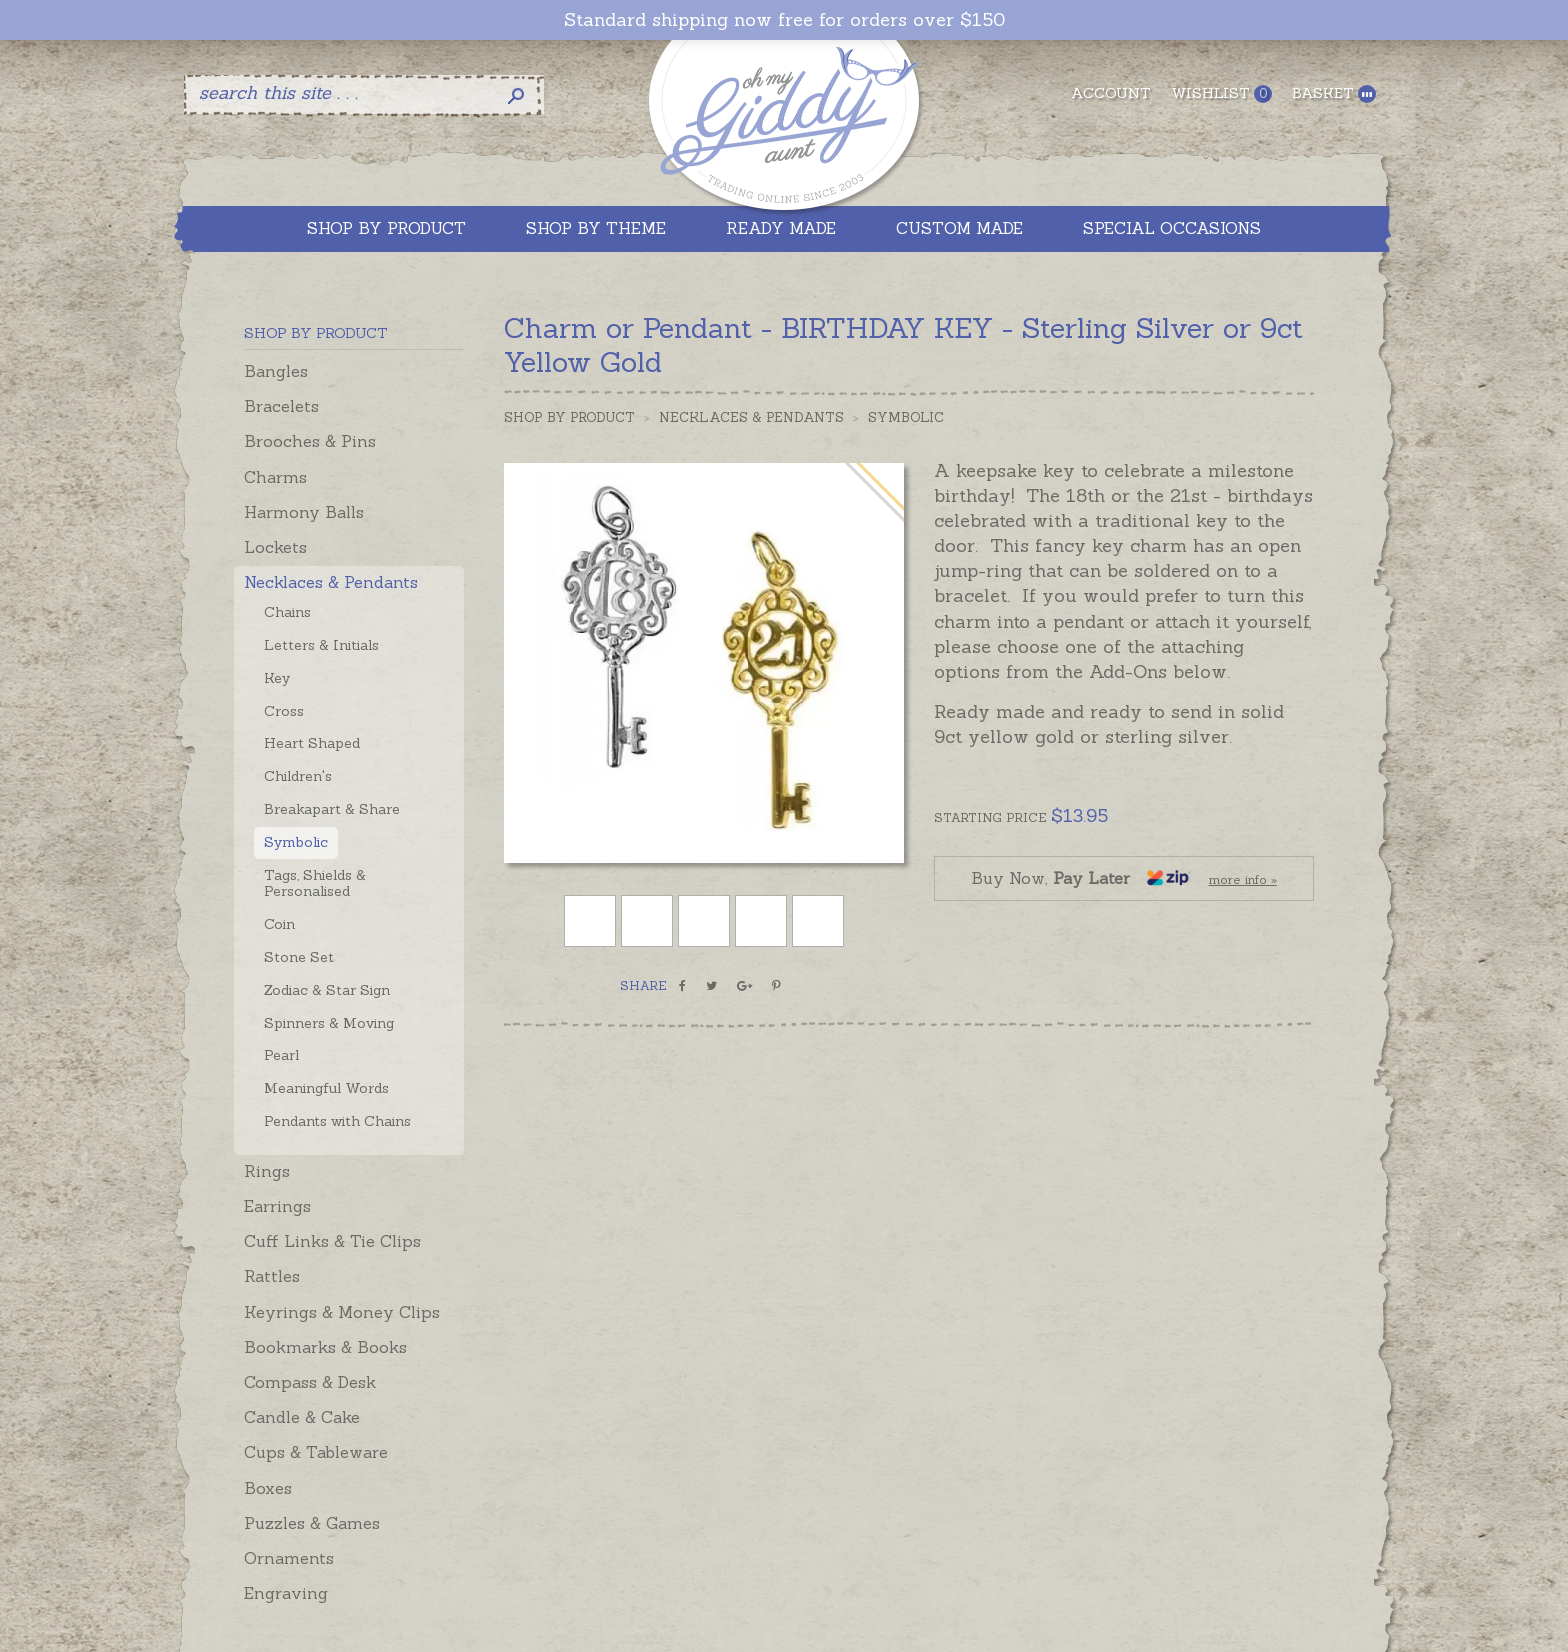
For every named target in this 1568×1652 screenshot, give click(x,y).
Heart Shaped (312, 743)
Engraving (286, 1593)
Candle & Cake (302, 1417)
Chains (287, 612)
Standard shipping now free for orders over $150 (784, 20)
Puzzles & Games (312, 1523)
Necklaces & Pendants (331, 582)
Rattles (272, 1276)
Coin (279, 924)
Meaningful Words (326, 1088)
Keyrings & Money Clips (342, 1312)
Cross (284, 711)
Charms (275, 477)
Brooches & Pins (310, 441)
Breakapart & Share (332, 809)
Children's (298, 776)
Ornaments (289, 1558)
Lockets (275, 547)
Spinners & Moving (329, 1023)
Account (1111, 93)
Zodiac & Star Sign (327, 990)
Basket (1334, 93)
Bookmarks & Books (325, 1347)
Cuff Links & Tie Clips (332, 1241)
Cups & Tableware (316, 1452)
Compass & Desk (310, 1382)
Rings (267, 1171)
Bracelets (281, 406)
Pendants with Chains (337, 1121)
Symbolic (296, 842)
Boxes (268, 1488)
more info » (1243, 879)
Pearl (281, 1055)
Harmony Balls (304, 512)
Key (277, 678)
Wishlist (1221, 93)
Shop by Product (569, 417)
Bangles (276, 371)
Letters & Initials (321, 645)
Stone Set (299, 957)
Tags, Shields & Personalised (315, 883)
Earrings (277, 1206)
